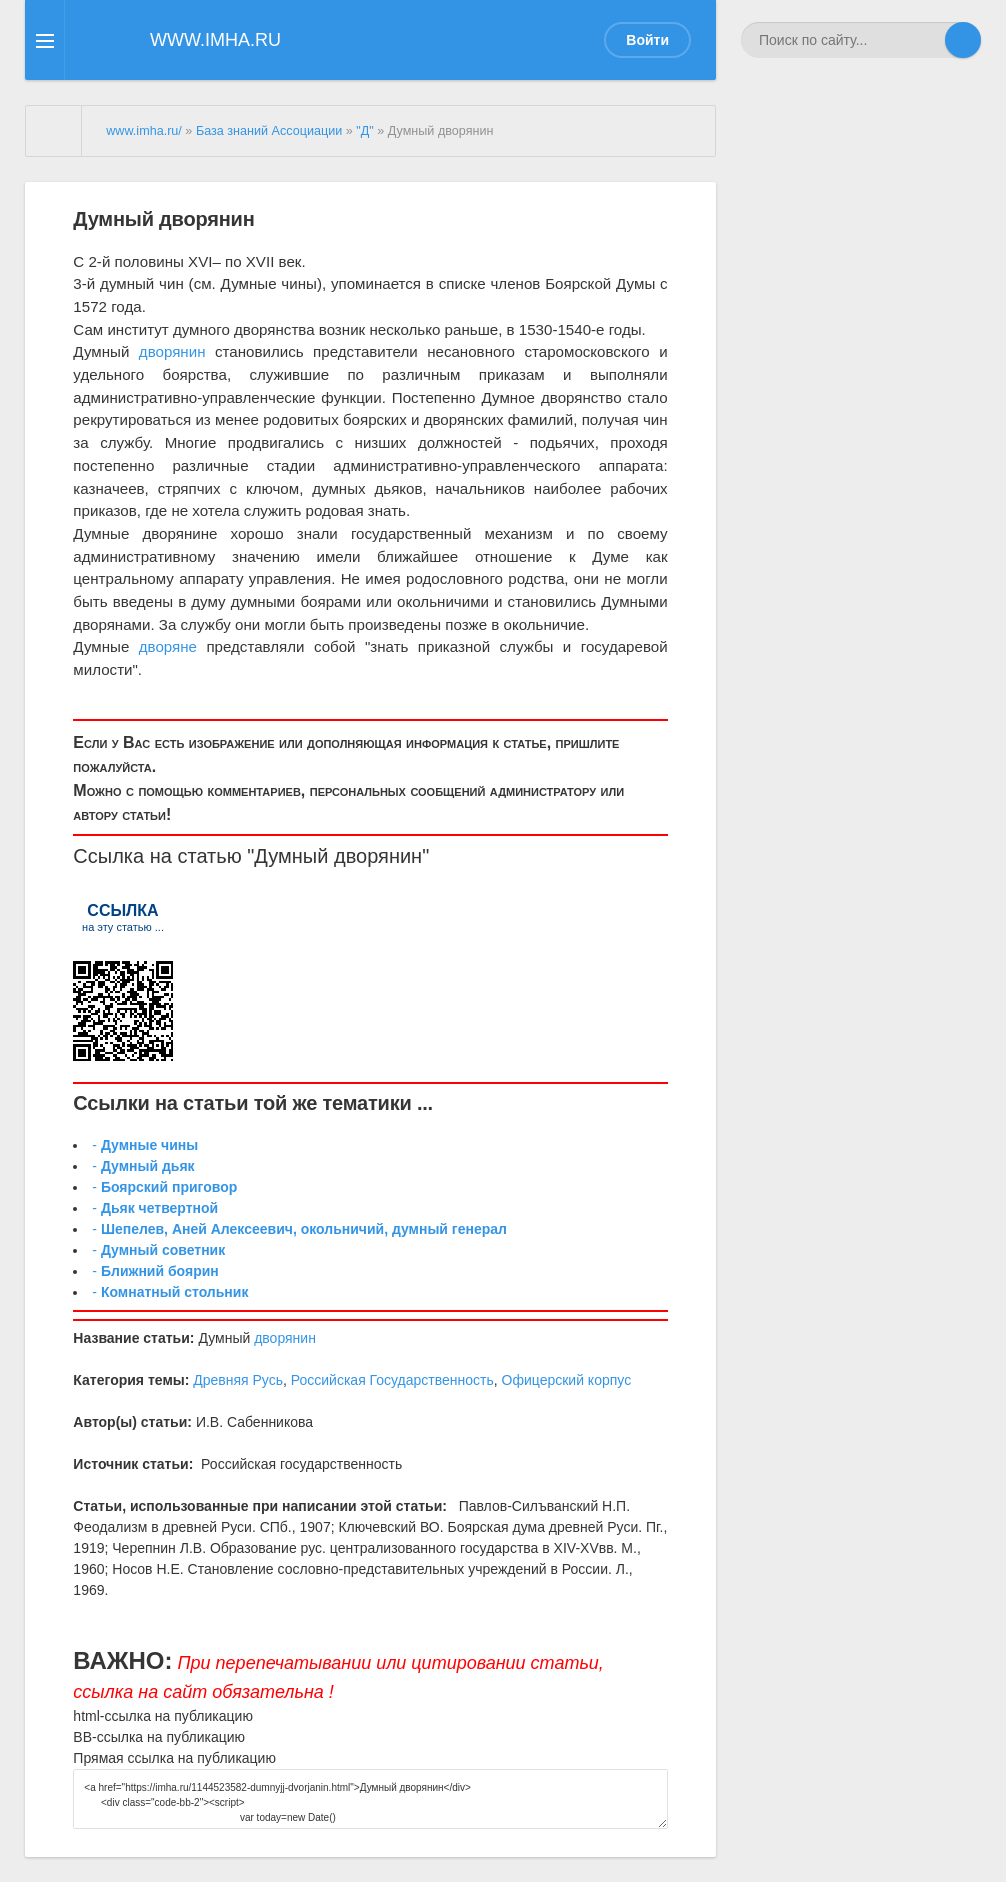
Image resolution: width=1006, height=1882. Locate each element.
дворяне (168, 646)
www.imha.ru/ (144, 131)
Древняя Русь (238, 1380)
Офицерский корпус (567, 1380)
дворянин (172, 351)
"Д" (364, 131)
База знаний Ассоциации (269, 131)
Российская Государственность (392, 1380)
